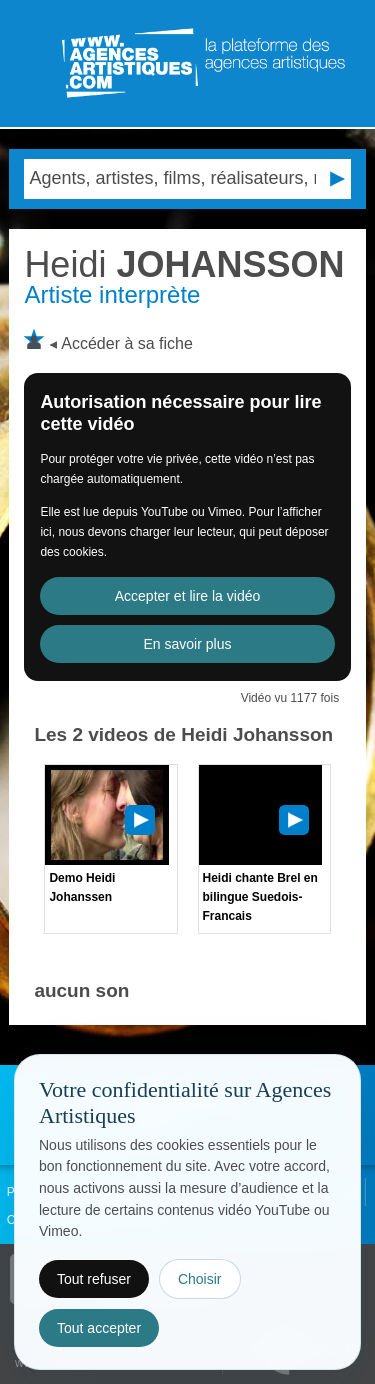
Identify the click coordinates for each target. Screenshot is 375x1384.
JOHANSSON (184, 264)
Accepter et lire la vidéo (188, 596)
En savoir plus (188, 644)
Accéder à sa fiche (127, 343)
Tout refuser (94, 1279)
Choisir (200, 1279)
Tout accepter (99, 1328)
